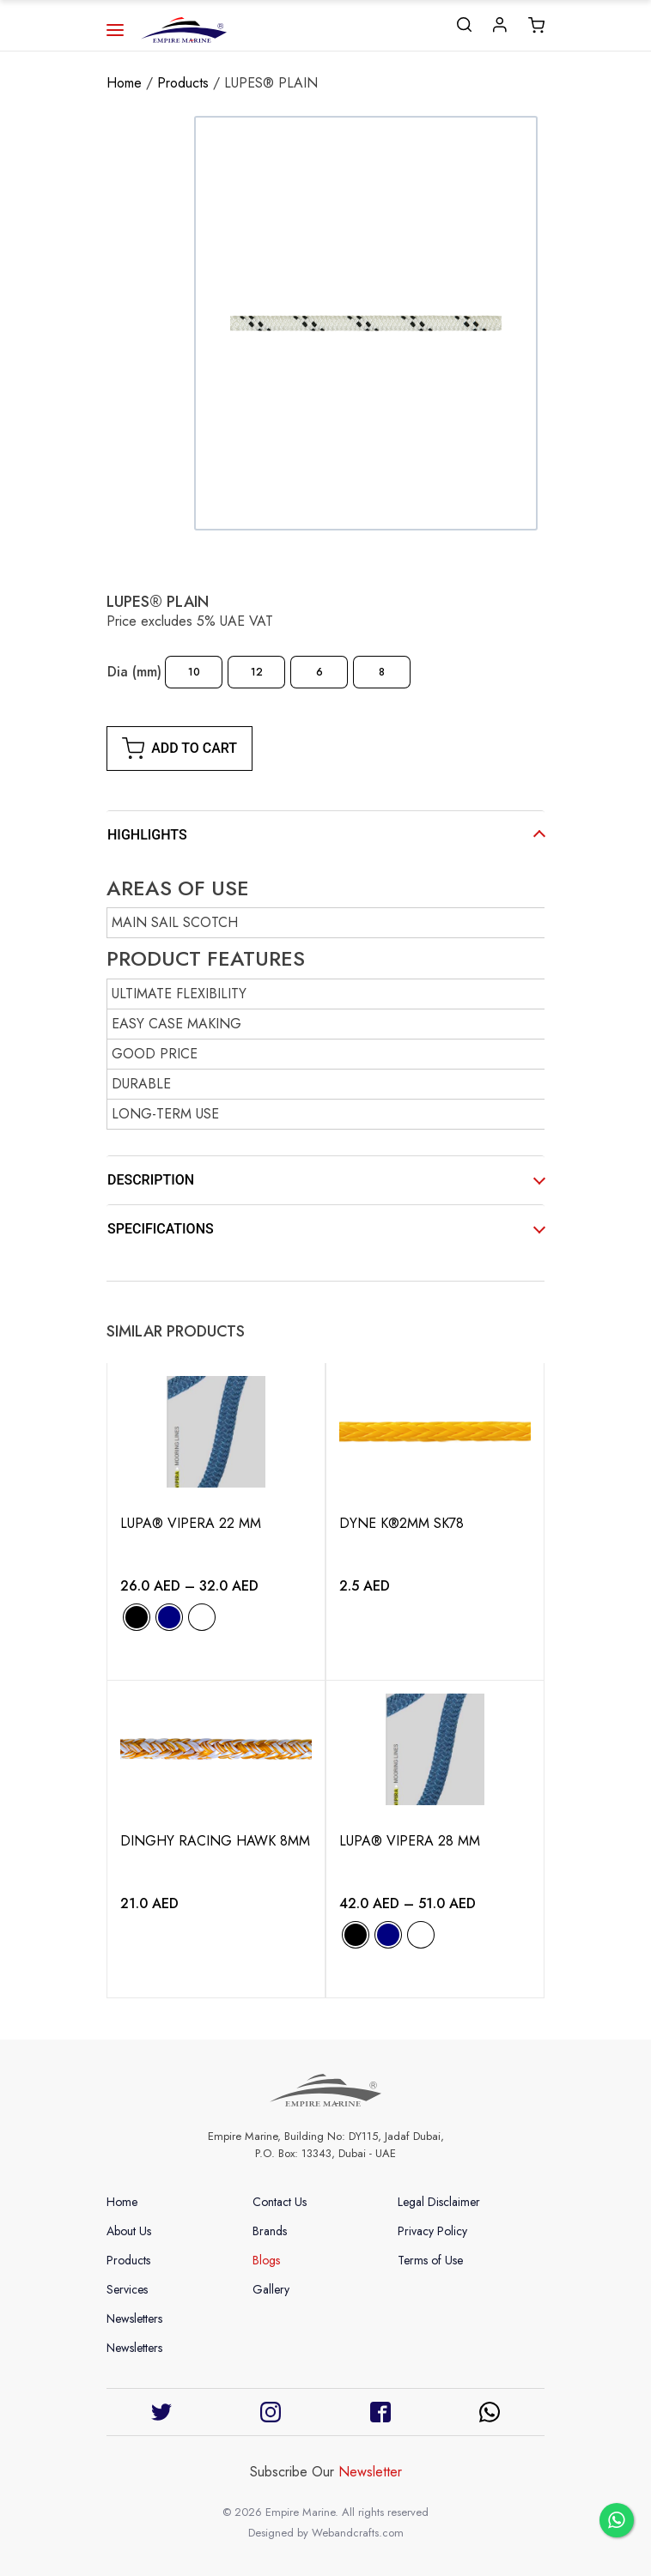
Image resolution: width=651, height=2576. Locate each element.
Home (124, 83)
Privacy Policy (432, 2231)
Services (127, 2289)
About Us (128, 2231)
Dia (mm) (134, 672)
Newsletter (370, 2472)
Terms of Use (430, 2260)
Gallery (270, 2289)
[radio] (194, 672)
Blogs (266, 2260)
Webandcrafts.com (358, 2532)
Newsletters (134, 2318)
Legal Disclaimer (439, 2201)
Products (183, 83)
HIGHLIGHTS (147, 835)
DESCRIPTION (150, 1180)
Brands (269, 2231)
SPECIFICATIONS (160, 1229)
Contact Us (279, 2201)
